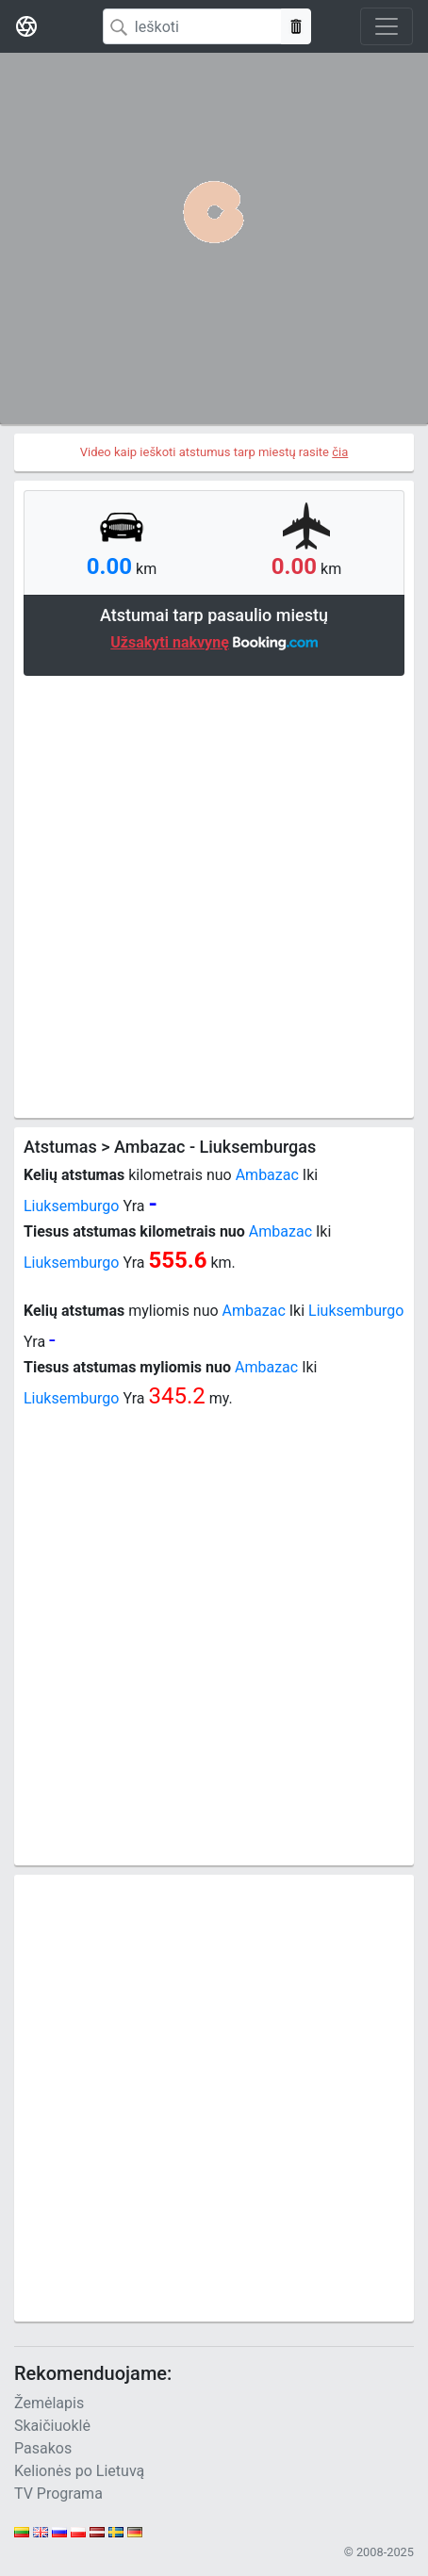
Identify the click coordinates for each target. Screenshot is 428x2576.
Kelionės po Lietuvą (79, 2471)
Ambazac (267, 1175)
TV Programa (58, 2493)
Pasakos (43, 2448)
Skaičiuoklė (52, 2426)
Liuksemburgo (71, 1206)
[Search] (192, 26)
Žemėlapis (49, 2403)
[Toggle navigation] (386, 26)
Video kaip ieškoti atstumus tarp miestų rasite (214, 452)
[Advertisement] (214, 894)
